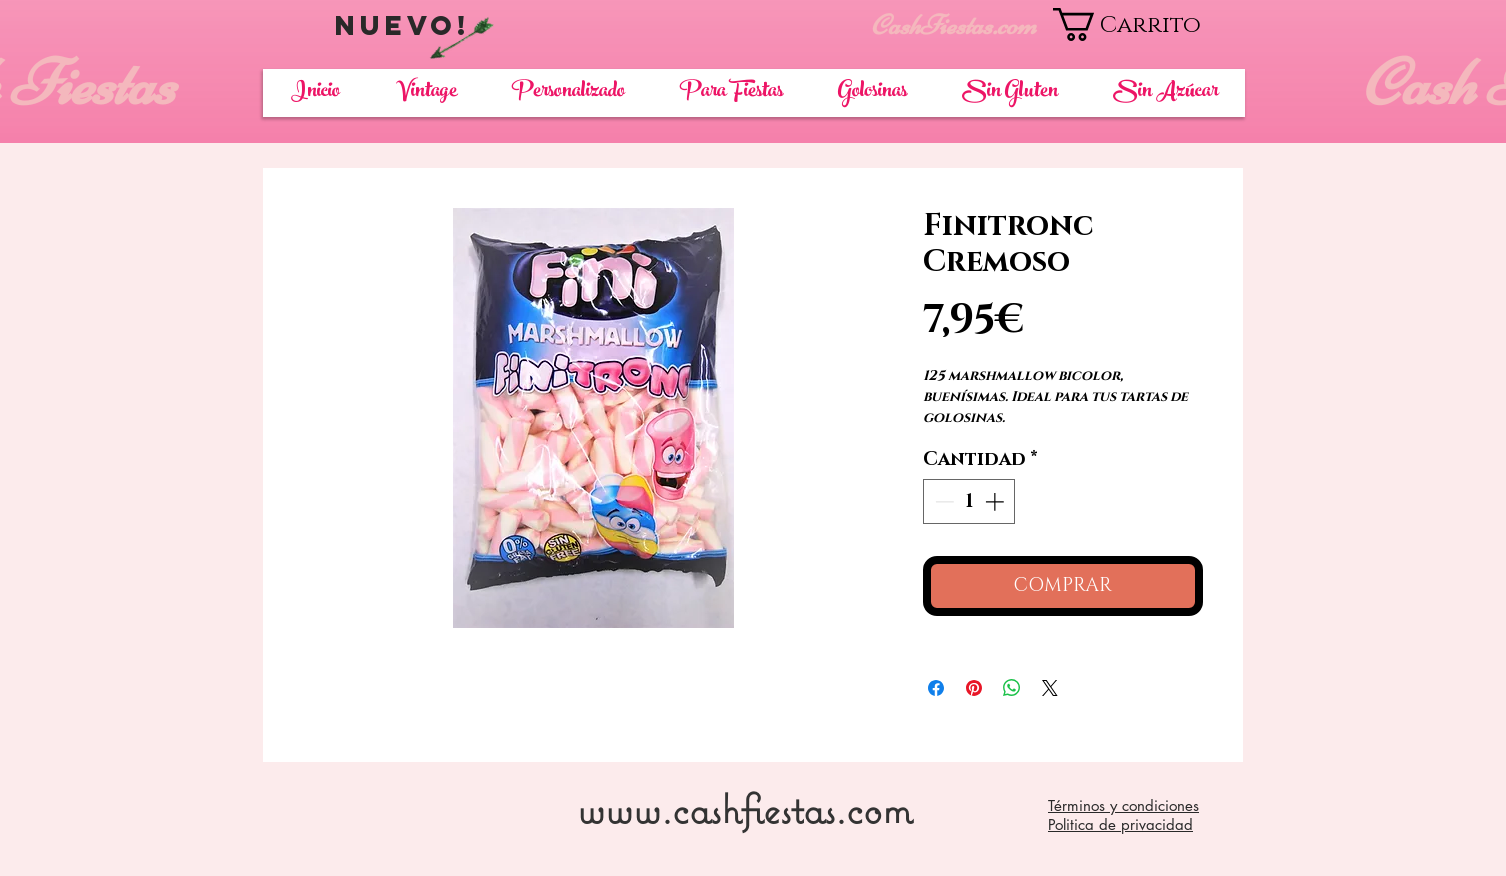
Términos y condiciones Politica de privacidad (1123, 815)
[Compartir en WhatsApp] (1012, 688)
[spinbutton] (969, 501)
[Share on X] (1050, 688)
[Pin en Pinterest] (974, 688)
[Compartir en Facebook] (936, 688)
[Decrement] (942, 501)
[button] (1148, 24)
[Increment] (996, 501)
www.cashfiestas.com (744, 808)
